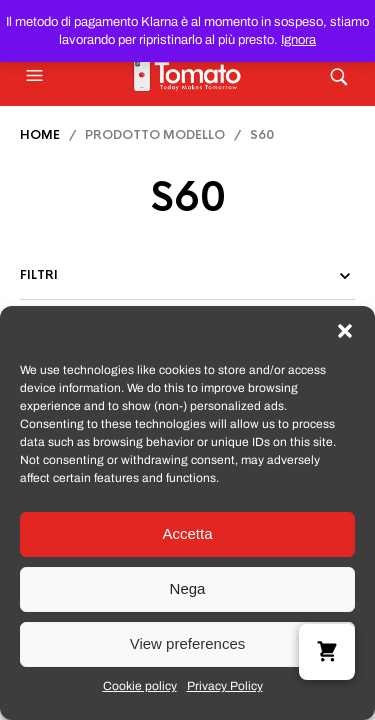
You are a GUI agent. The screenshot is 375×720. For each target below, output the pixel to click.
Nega (188, 588)
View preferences (188, 643)
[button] (345, 331)
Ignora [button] (298, 40)
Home (40, 135)
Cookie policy (140, 686)
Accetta (187, 533)
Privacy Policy (225, 686)
